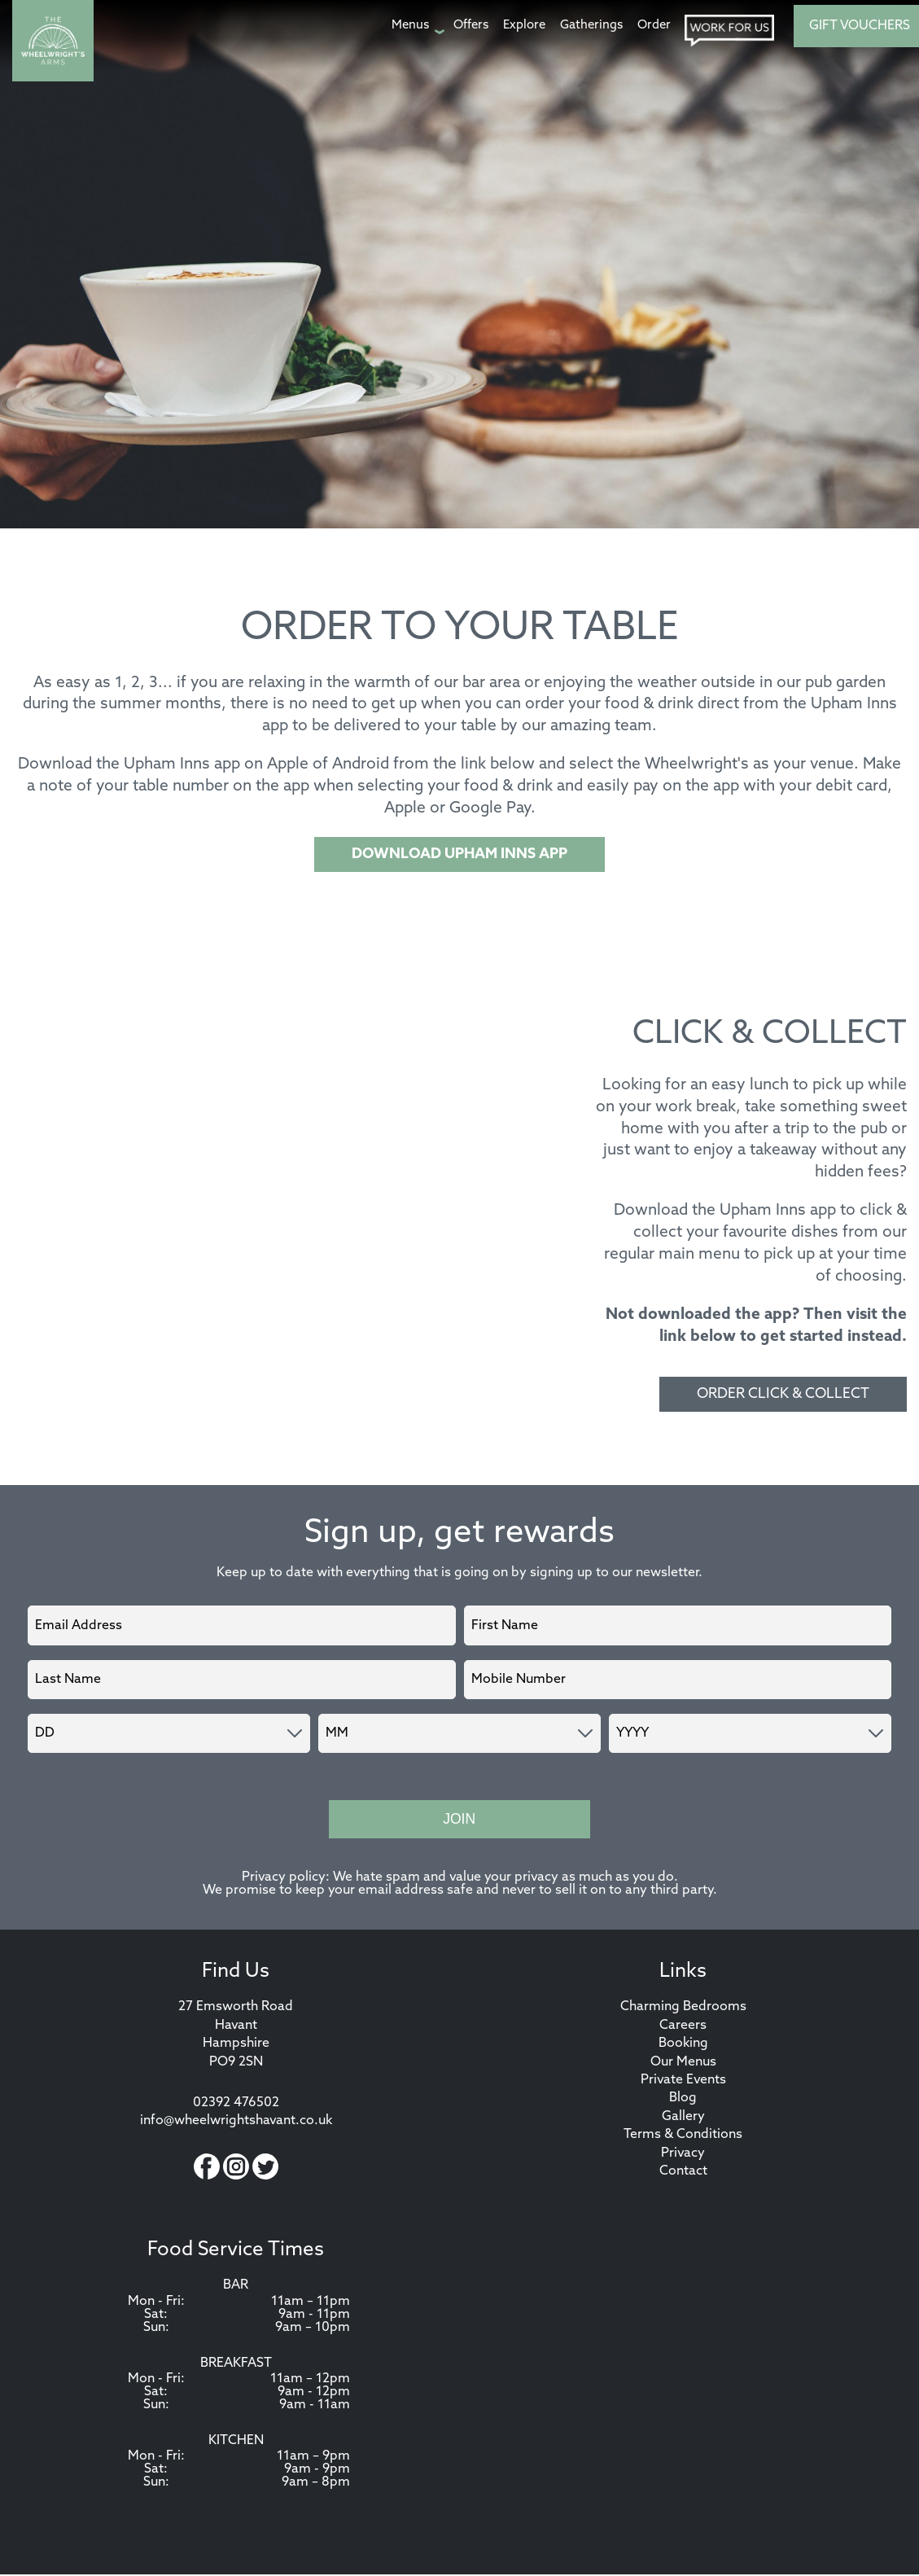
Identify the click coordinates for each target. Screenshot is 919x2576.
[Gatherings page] (591, 26)
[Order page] (654, 26)
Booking (683, 2045)
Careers (683, 2027)
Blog (683, 2099)
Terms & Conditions (683, 2136)
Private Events (683, 2081)
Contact (683, 2173)
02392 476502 (236, 2104)
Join (459, 1820)
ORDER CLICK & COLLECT (783, 1394)
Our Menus (683, 2063)
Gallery (683, 2118)
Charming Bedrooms (683, 2008)
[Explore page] (524, 26)
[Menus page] (415, 26)
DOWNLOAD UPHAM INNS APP (459, 854)
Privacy (683, 2155)
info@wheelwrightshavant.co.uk (236, 2122)
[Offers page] (471, 26)
